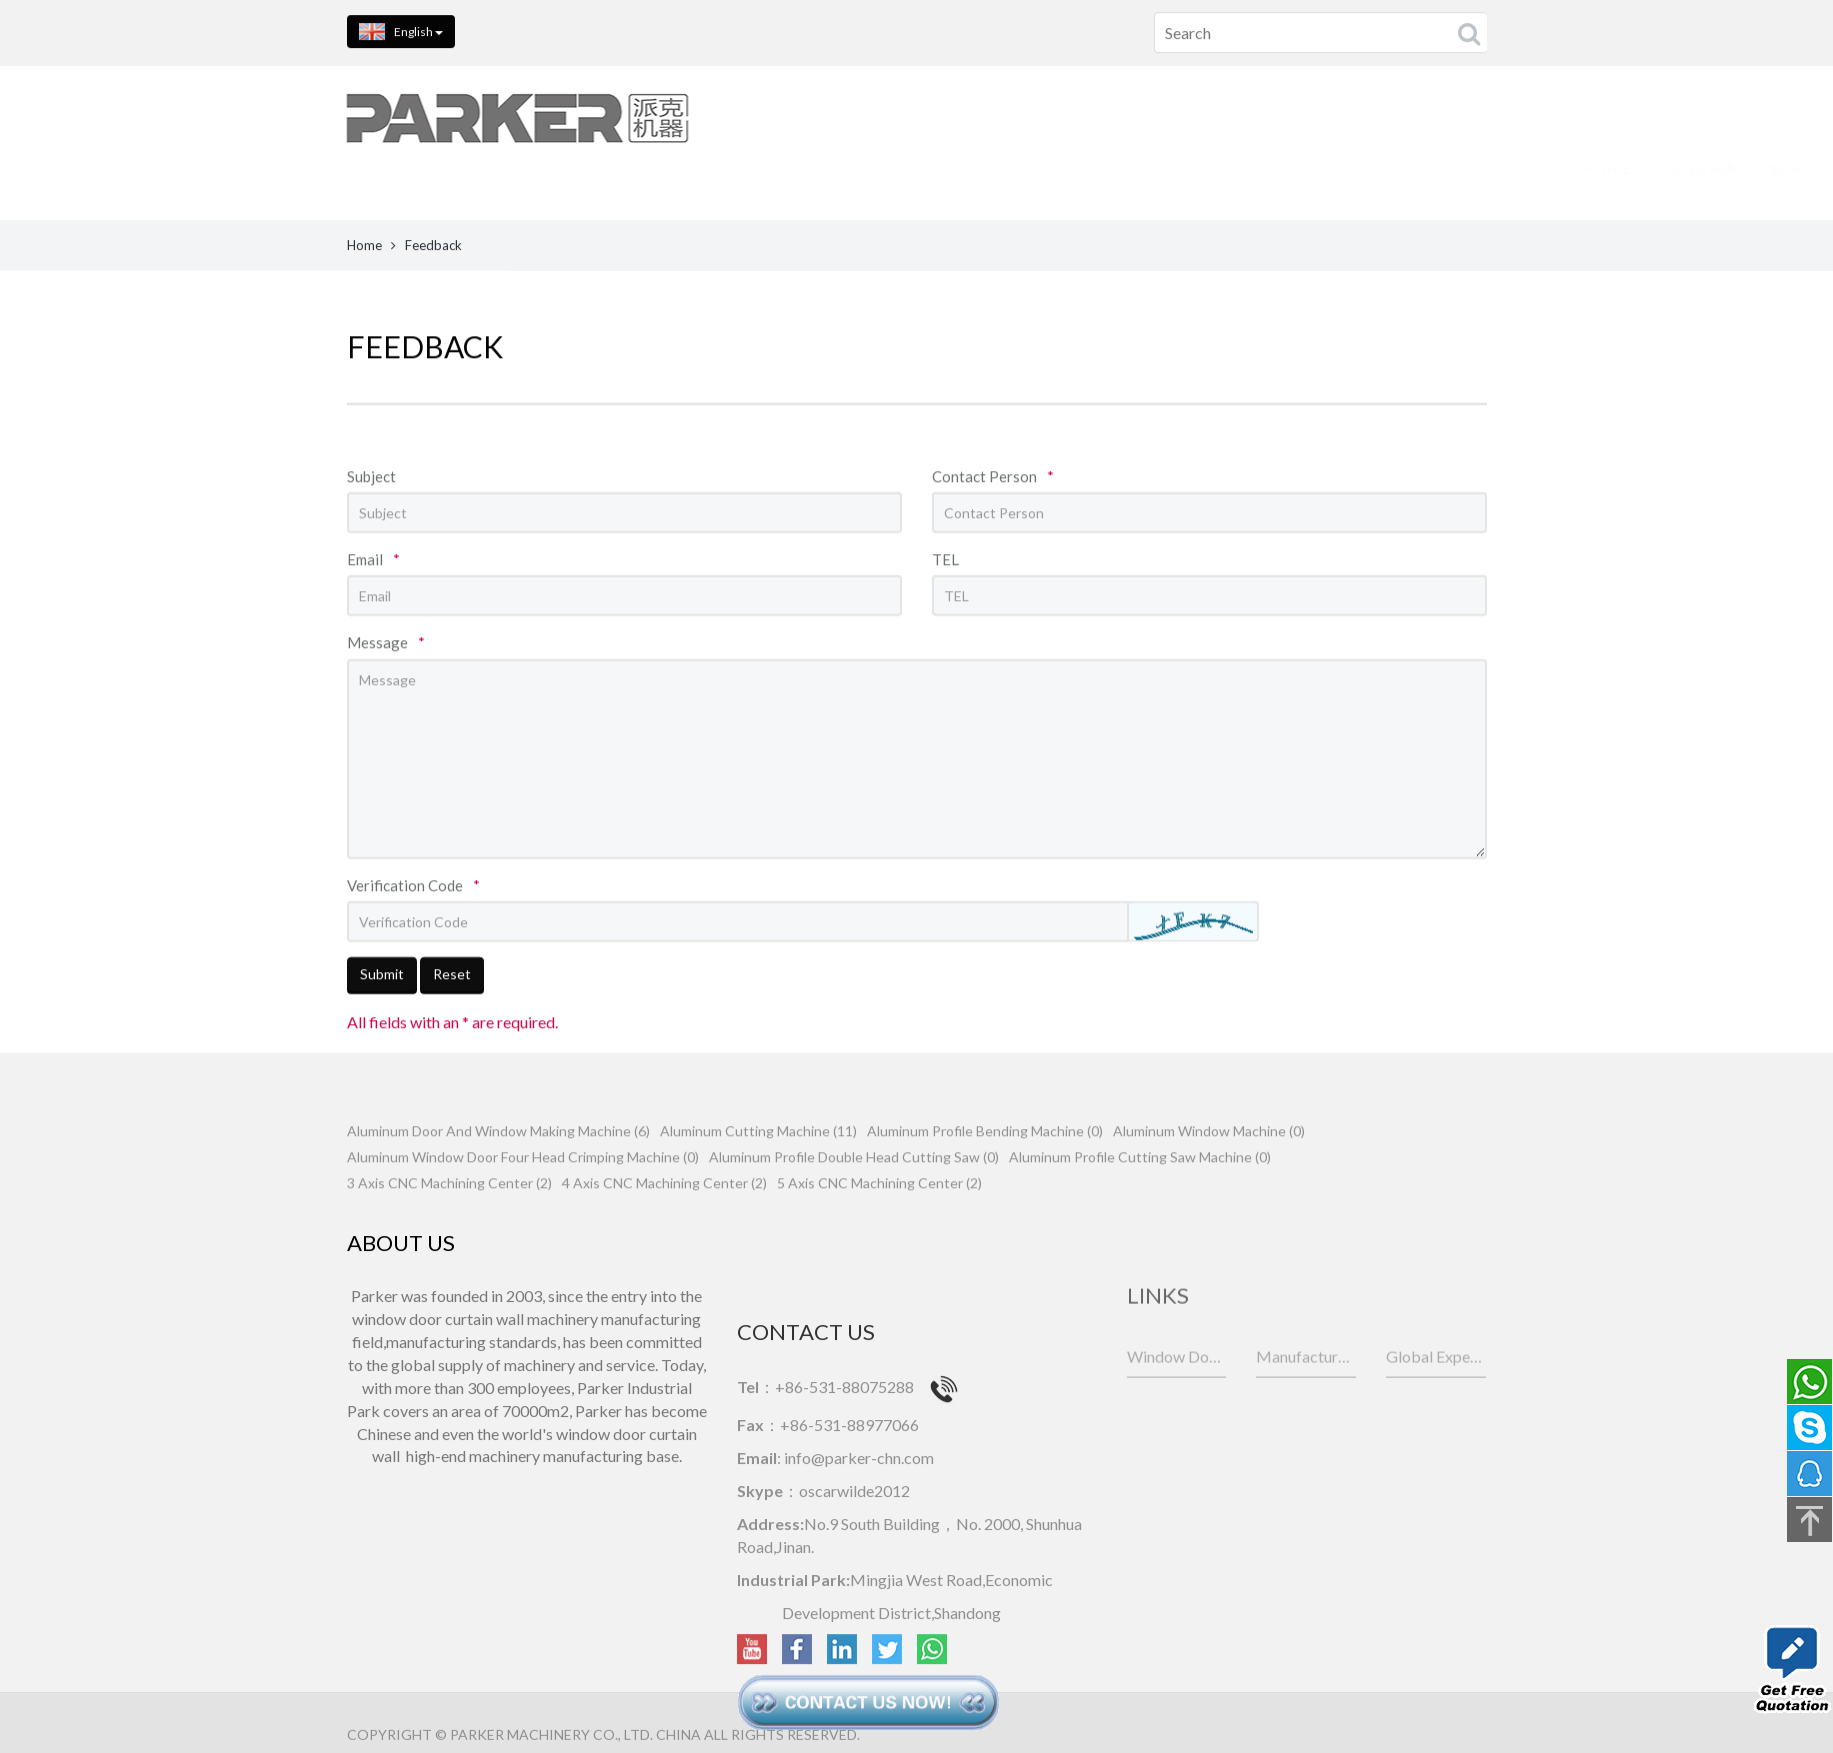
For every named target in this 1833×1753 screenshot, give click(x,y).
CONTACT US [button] (1459, 167)
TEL (945, 620)
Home (364, 249)
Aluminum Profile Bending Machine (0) (985, 1172)
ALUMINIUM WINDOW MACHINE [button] (963, 167)
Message (386, 703)
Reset (452, 1034)
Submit (382, 1034)
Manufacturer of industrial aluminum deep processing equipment (1306, 1394)
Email (373, 620)
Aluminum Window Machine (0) (1209, 1172)
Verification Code (413, 945)
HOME (593, 167)
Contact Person (993, 536)
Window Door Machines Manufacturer (1177, 1394)
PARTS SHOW (1189, 167)
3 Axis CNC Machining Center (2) (449, 1224)
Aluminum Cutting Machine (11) (758, 1172)
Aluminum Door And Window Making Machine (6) (498, 1172)
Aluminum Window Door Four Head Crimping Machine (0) (523, 1198)
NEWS (1580, 167)
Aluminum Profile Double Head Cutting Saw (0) (854, 1198)
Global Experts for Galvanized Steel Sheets (1436, 1394)
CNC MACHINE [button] (723, 167)
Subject (371, 536)
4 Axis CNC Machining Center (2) (664, 1224)
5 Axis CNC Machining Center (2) (879, 1224)
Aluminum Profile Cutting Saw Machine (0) (1140, 1198)
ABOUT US (1320, 167)
